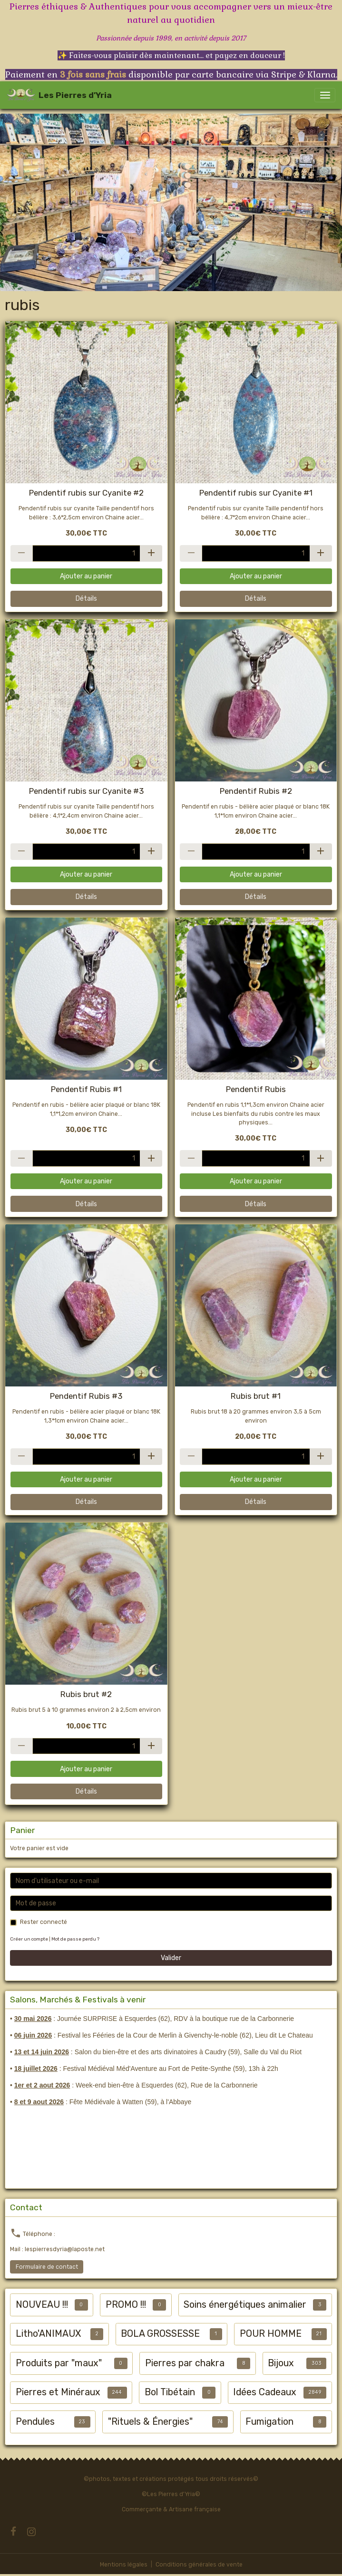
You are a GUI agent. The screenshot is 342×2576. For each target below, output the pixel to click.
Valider (171, 1958)
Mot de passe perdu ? (75, 1939)
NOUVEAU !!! (42, 2304)
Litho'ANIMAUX (48, 2333)
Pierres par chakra (185, 2363)
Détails (86, 599)
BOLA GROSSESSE (160, 2333)
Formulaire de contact (47, 2267)
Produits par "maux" (59, 2363)
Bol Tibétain (170, 2392)
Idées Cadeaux (264, 2392)
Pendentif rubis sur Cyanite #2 (86, 493)
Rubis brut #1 (256, 1396)
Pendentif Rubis (256, 1089)
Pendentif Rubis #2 (256, 791)
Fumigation (269, 2421)
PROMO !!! (126, 2304)
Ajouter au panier (86, 576)
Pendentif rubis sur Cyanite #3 (86, 791)
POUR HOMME (271, 2333)
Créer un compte (29, 1939)
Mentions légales (123, 2564)
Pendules (35, 2421)
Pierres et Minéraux (58, 2392)
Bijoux (281, 2363)
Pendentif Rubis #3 (86, 1396)
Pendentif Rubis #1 (86, 1089)
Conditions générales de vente (199, 2564)
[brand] (59, 95)
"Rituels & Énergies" (150, 2421)
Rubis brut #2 (86, 1694)
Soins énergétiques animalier (245, 2304)
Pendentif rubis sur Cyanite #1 (256, 493)
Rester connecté (43, 1922)
